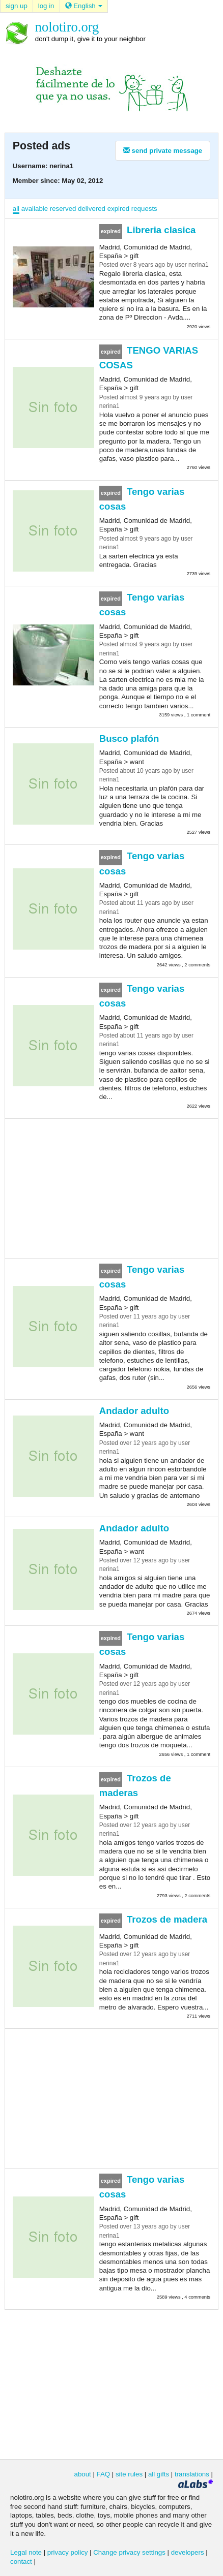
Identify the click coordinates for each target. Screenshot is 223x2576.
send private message (162, 150)
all (16, 208)
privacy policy (67, 2552)
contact (21, 2561)
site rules (129, 2474)
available (34, 208)
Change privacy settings (129, 2552)
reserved (63, 208)
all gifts (158, 2474)
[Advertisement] (111, 1187)
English (84, 6)
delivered (91, 208)
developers (187, 2552)
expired (118, 208)
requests (144, 208)
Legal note (26, 2552)
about (82, 2474)
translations (192, 2474)
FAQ (103, 2474)
